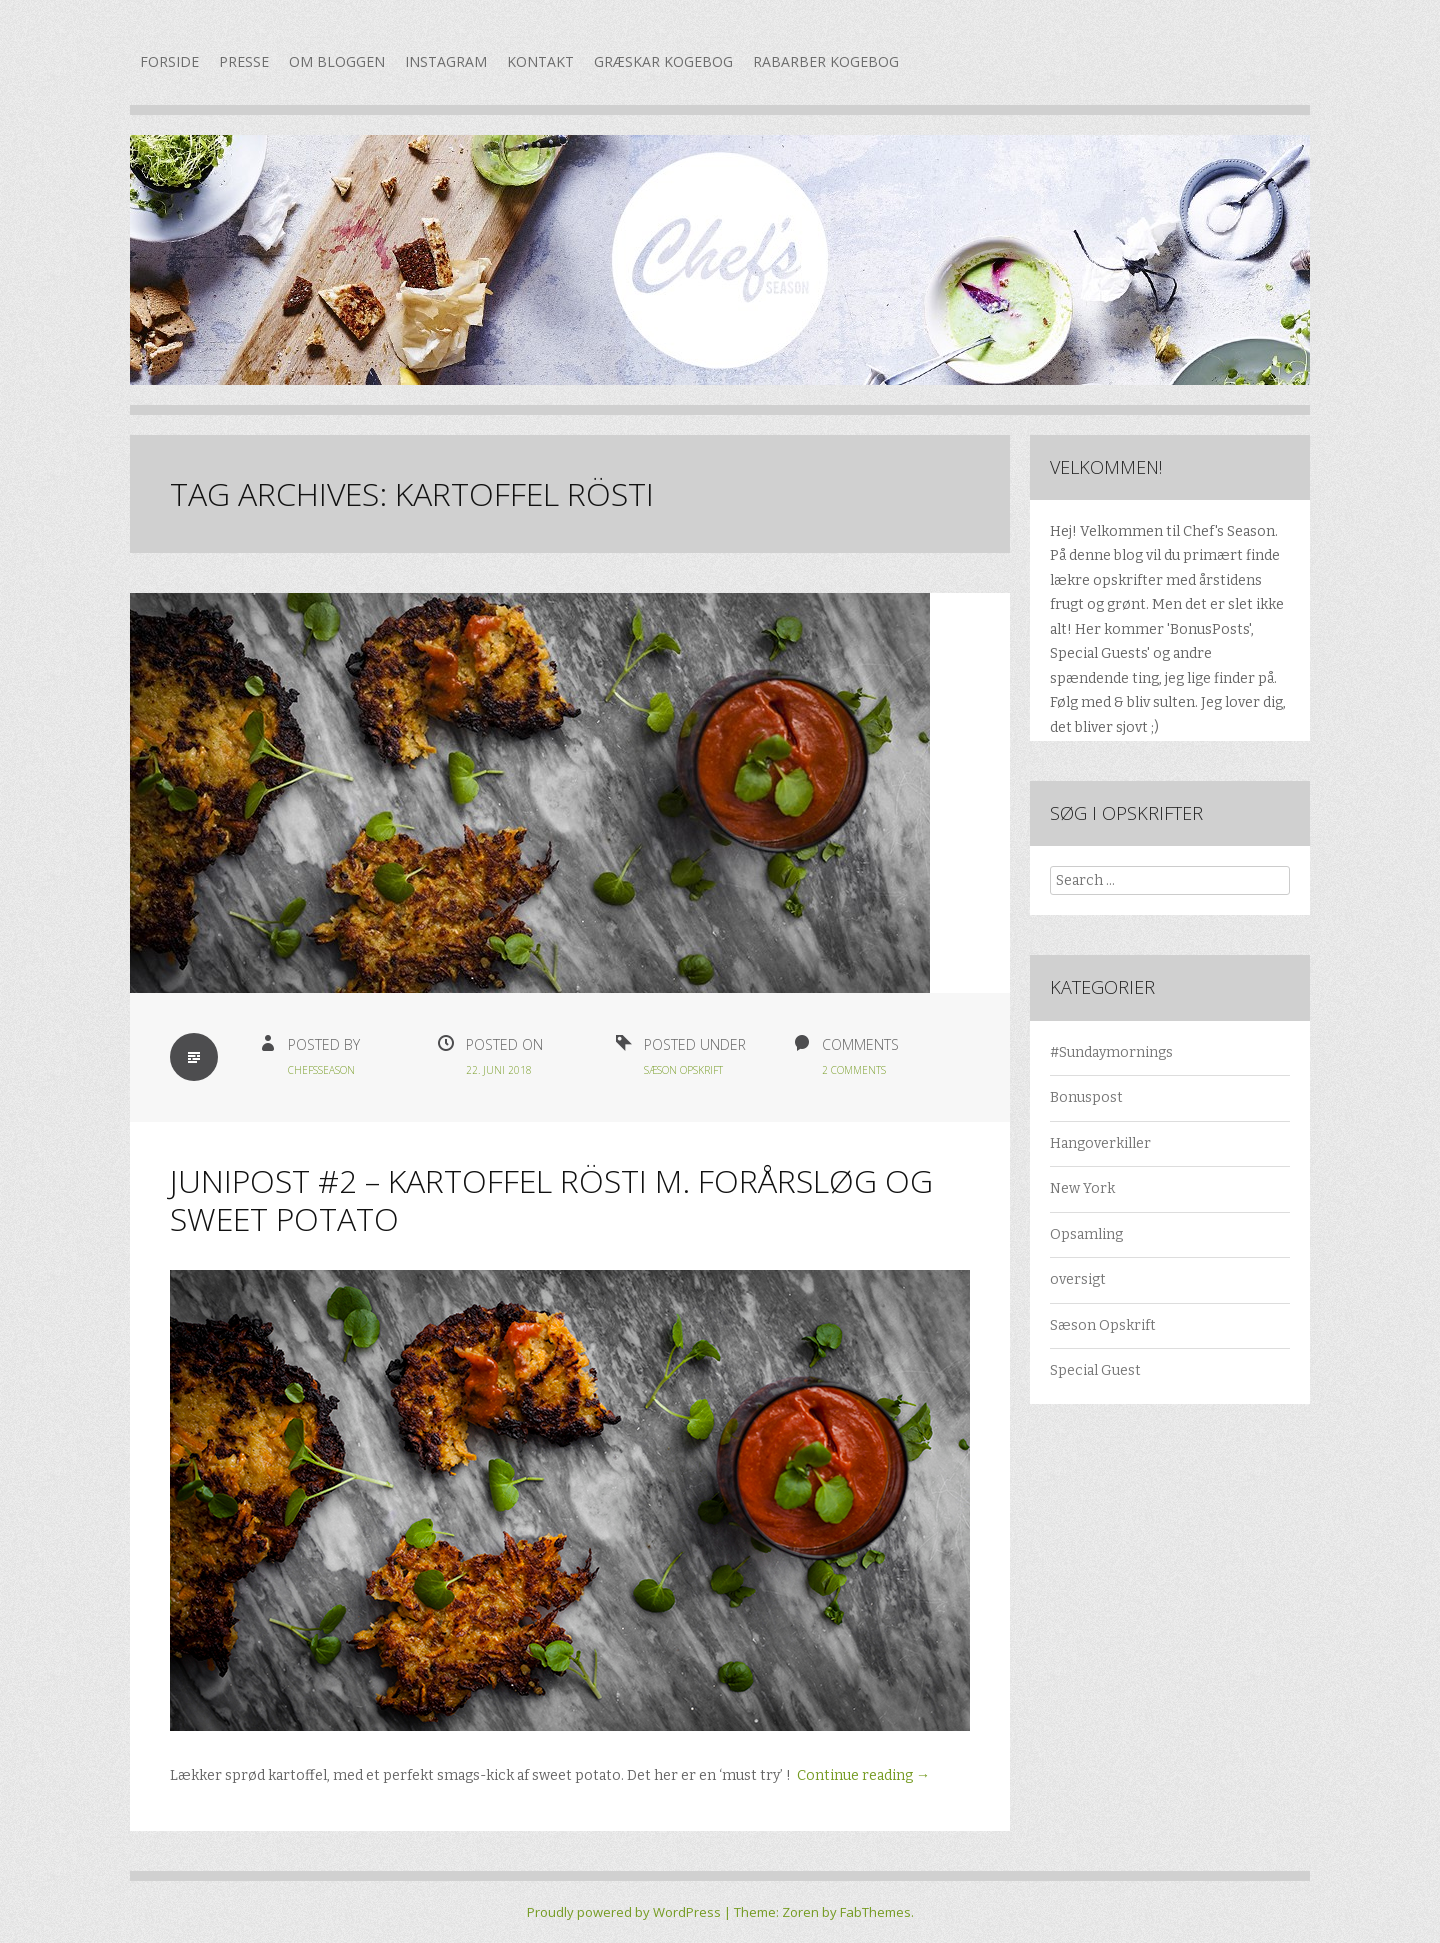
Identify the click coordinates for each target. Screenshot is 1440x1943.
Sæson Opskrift (683, 1070)
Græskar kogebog (663, 61)
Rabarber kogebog (826, 61)
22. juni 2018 (499, 1070)
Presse (244, 61)
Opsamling (1086, 1234)
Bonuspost (1086, 1097)
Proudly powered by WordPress (624, 1912)
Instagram (446, 61)
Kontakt (540, 61)
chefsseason (321, 1070)
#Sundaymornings (1111, 1052)
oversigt (1078, 1279)
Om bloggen (337, 61)
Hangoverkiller (1100, 1143)
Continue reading (863, 1775)
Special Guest (1095, 1370)
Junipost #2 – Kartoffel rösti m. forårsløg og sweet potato (551, 1199)
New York (1082, 1188)
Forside (169, 61)
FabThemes (875, 1912)
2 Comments (854, 1070)
